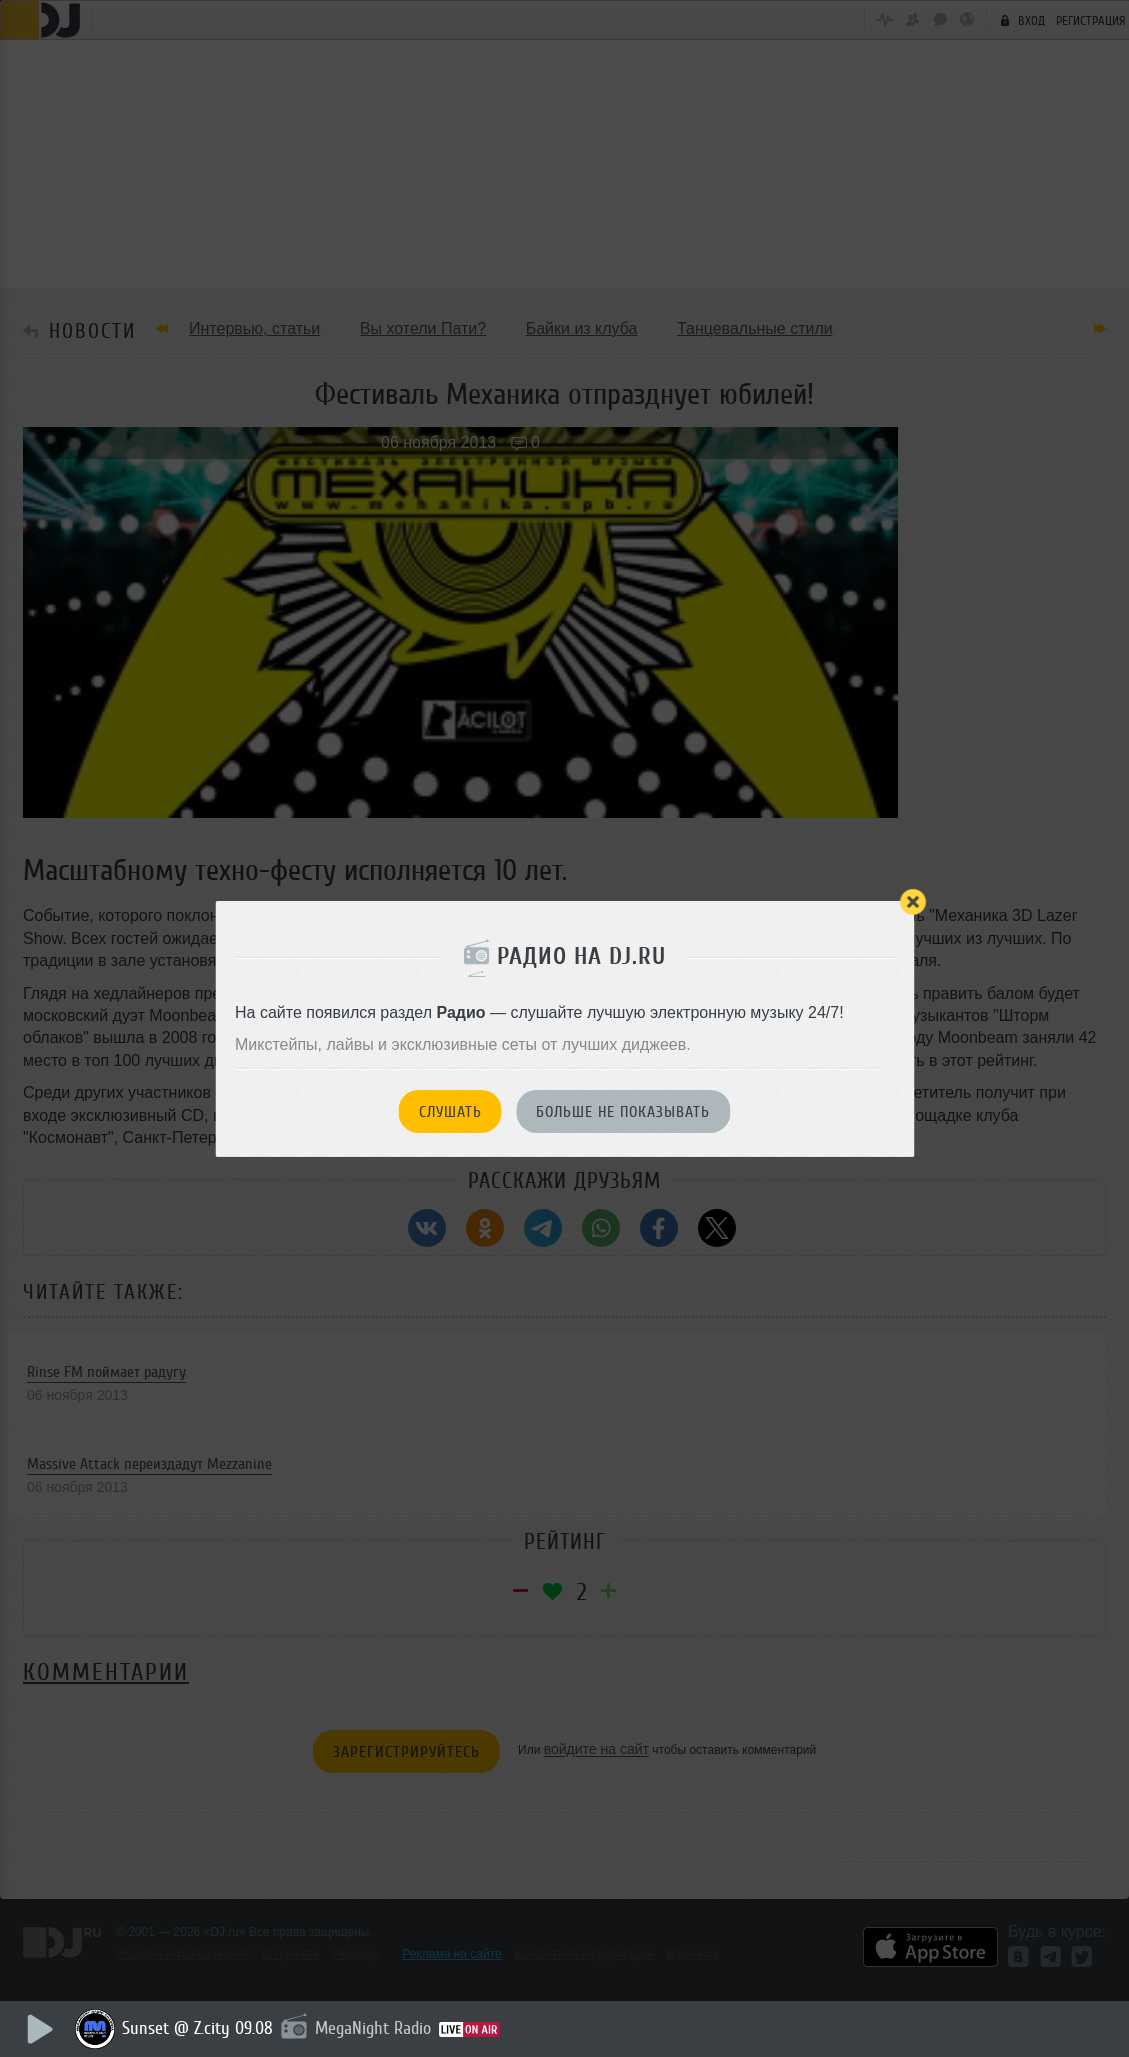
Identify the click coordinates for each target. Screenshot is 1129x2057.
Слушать (450, 1112)
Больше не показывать (623, 1112)
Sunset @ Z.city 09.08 (197, 2028)
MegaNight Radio (373, 2028)
